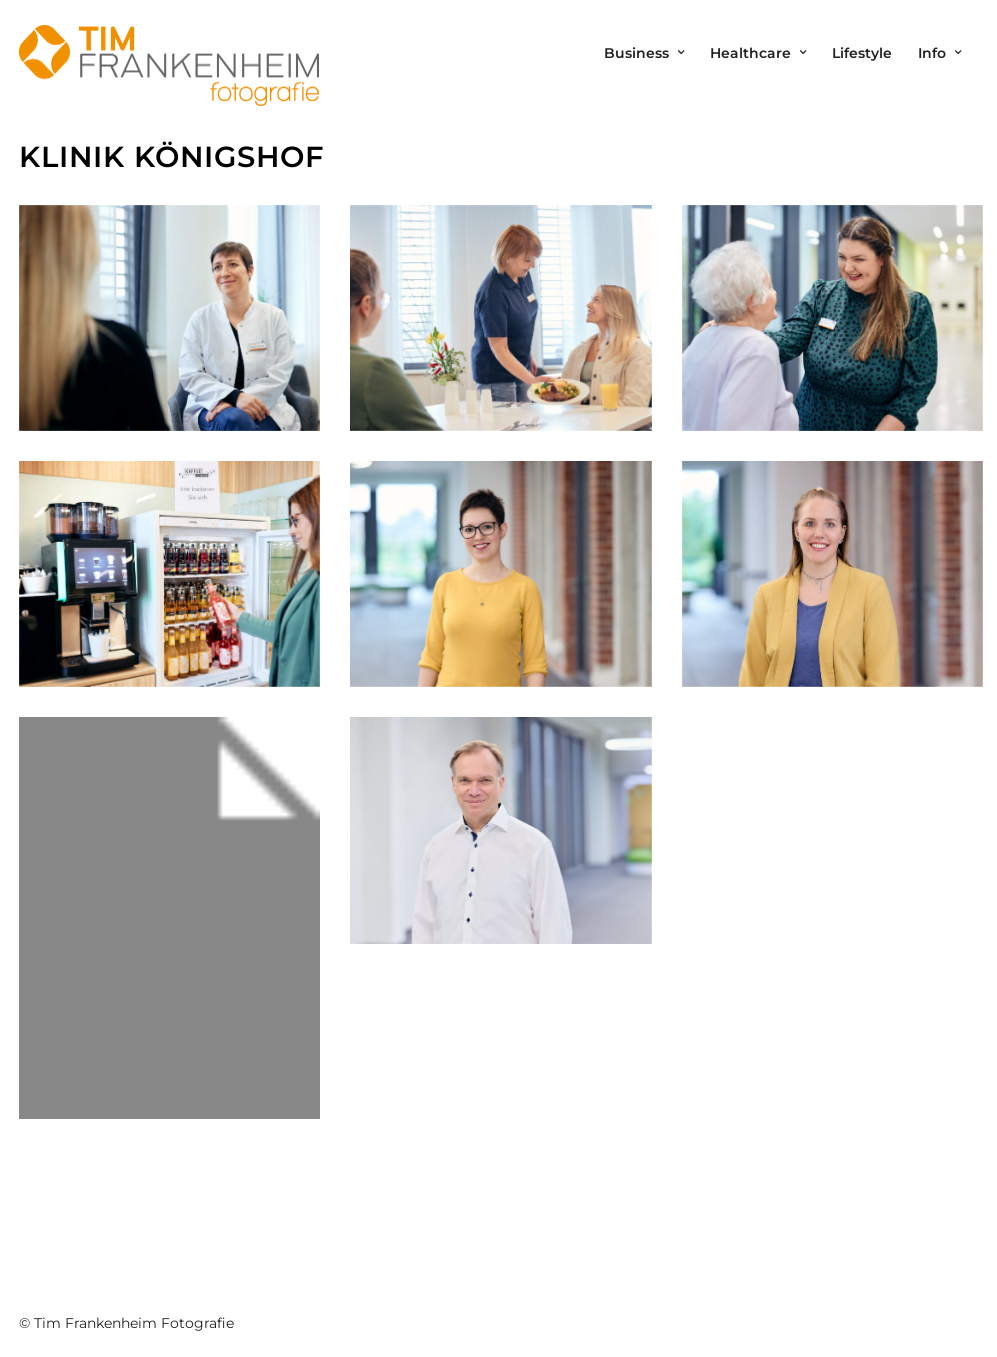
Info (932, 53)
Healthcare (750, 53)
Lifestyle (862, 53)
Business (636, 53)
